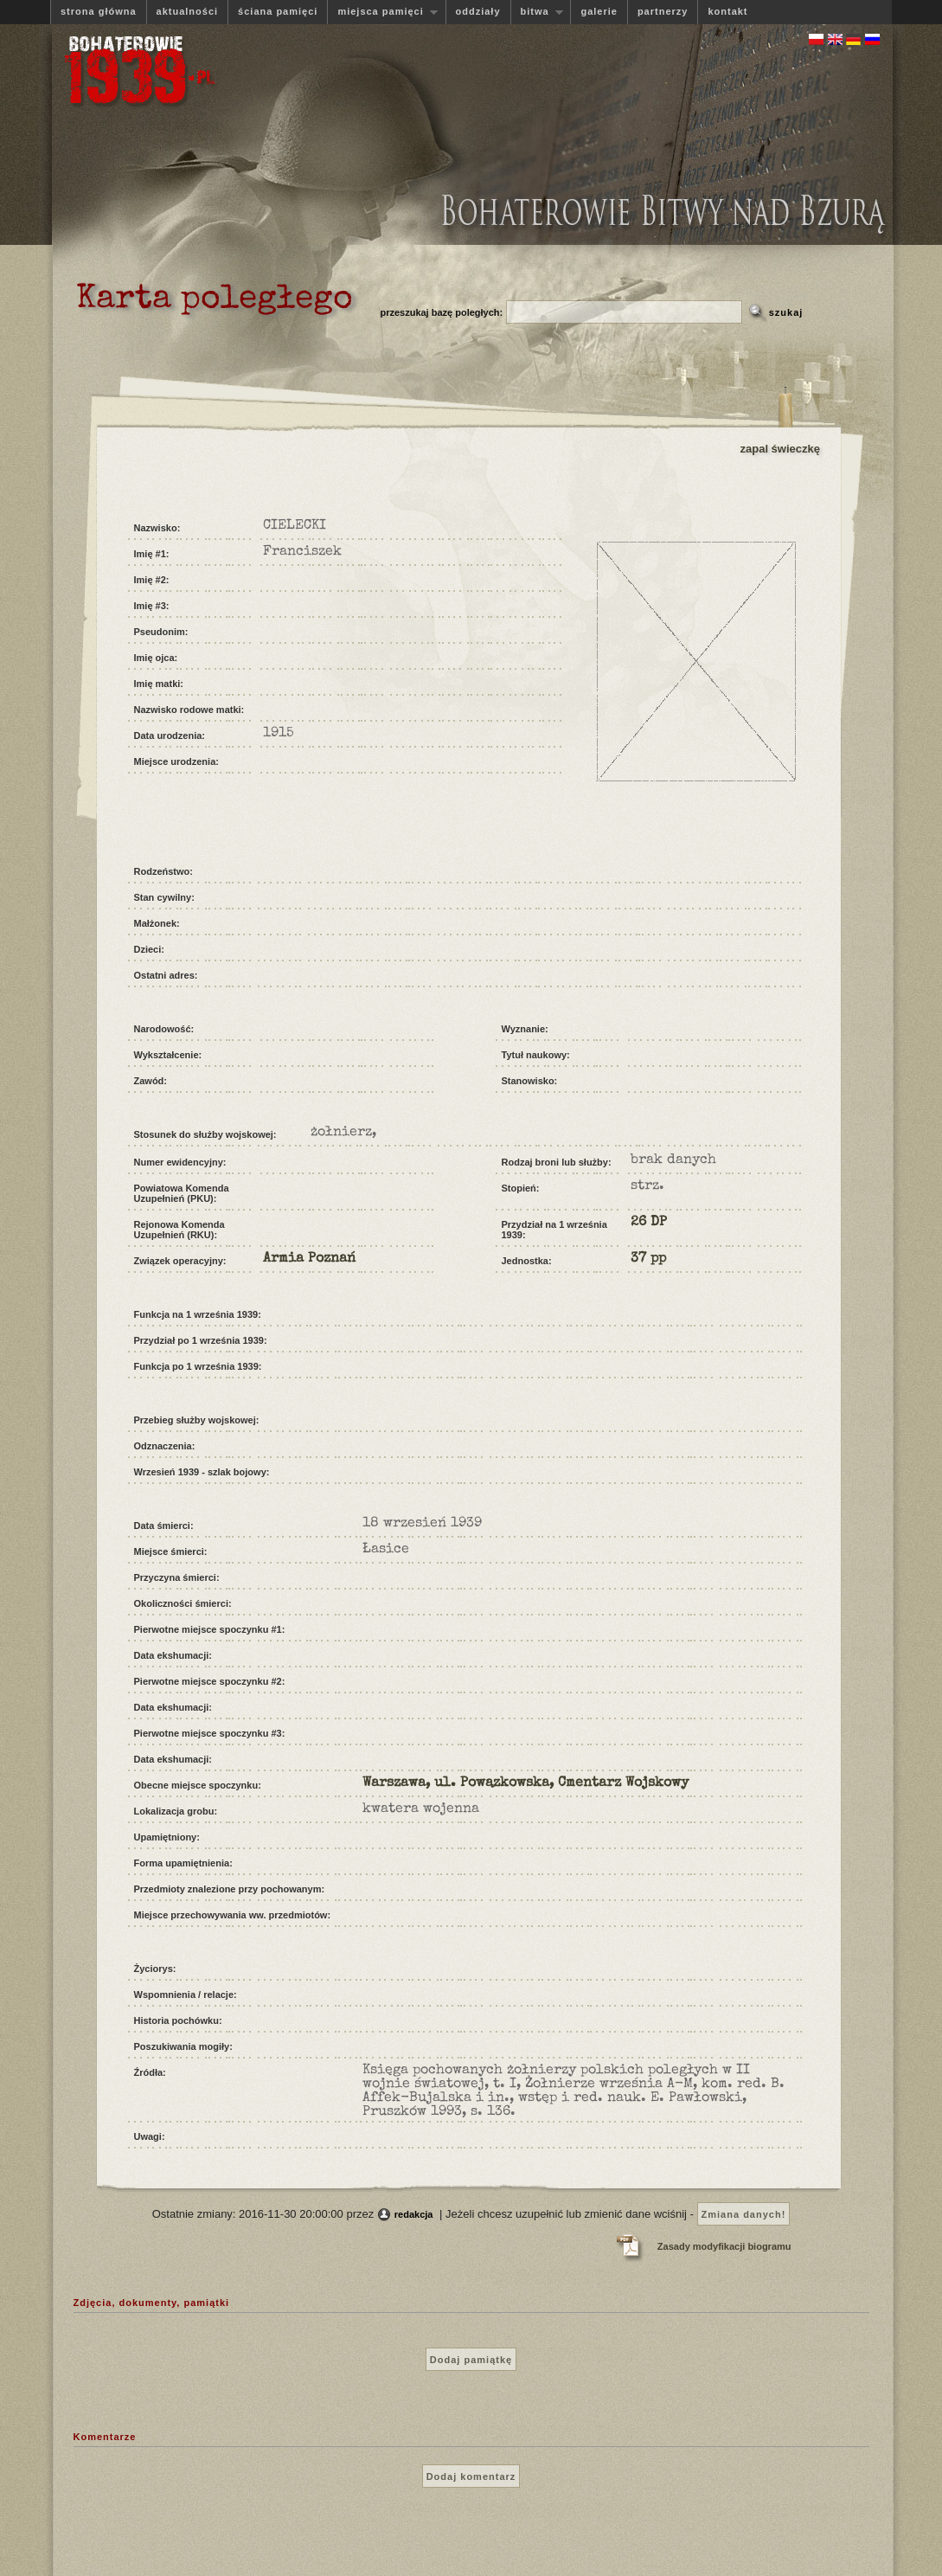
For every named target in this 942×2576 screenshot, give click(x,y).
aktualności (188, 11)
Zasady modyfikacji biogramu (724, 2246)
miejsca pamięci (382, 11)
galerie (598, 11)
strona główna (99, 11)
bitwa (537, 11)
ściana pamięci (277, 11)
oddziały (478, 11)
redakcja (413, 2214)
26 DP (649, 1223)
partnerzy (663, 11)
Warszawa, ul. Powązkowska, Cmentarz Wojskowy (525, 1783)
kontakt (727, 11)
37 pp (648, 1259)
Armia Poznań (309, 1259)
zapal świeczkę (780, 448)
